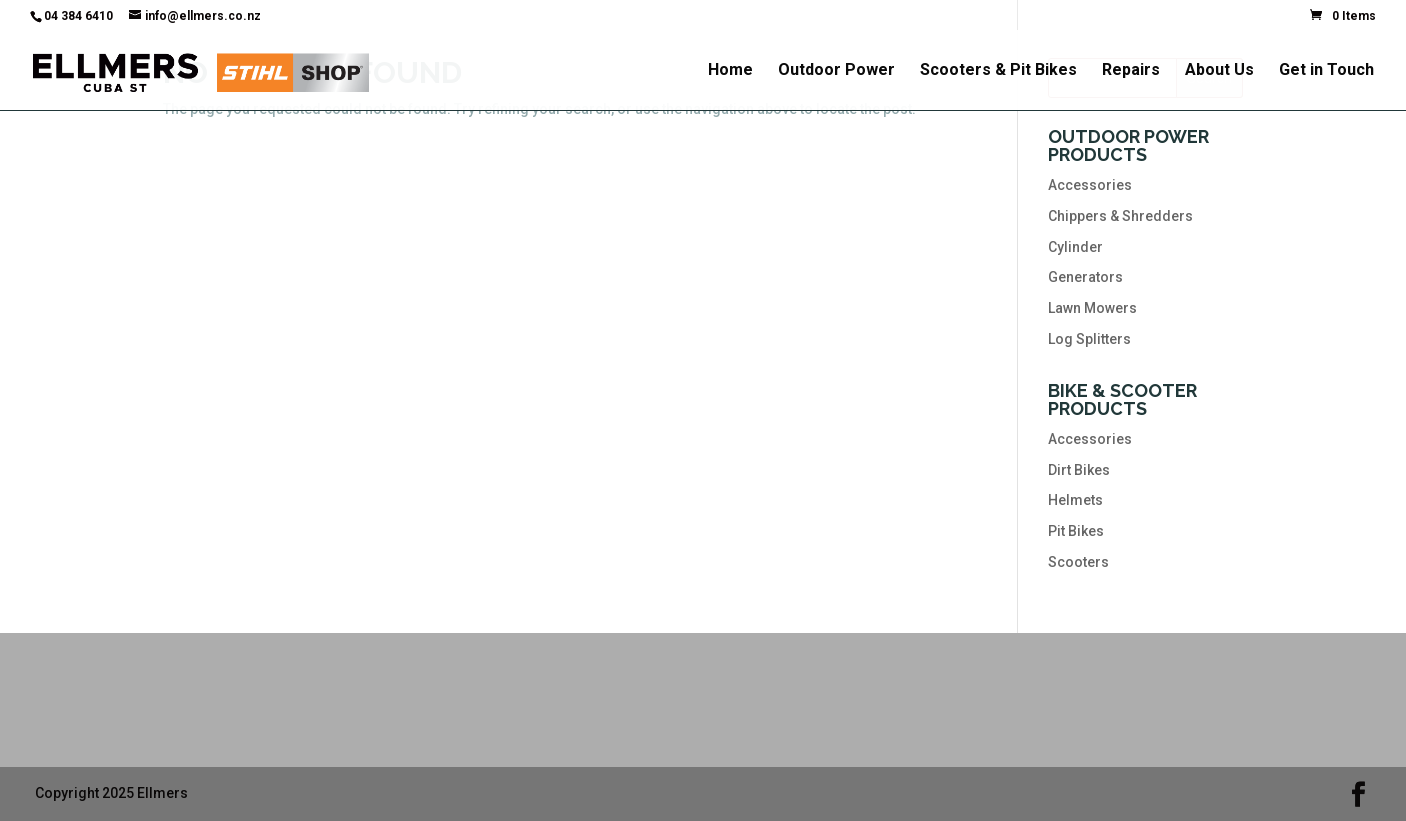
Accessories (1090, 185)
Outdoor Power (836, 71)
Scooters (1078, 562)
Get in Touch (1326, 71)
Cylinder (1075, 247)
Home (730, 71)
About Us (1219, 71)
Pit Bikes (1076, 531)
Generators (1085, 277)
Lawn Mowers (1092, 308)
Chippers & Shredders (1120, 216)
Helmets (1075, 500)
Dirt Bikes (1079, 470)
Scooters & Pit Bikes (998, 71)
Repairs (1131, 71)
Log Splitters (1089, 339)
